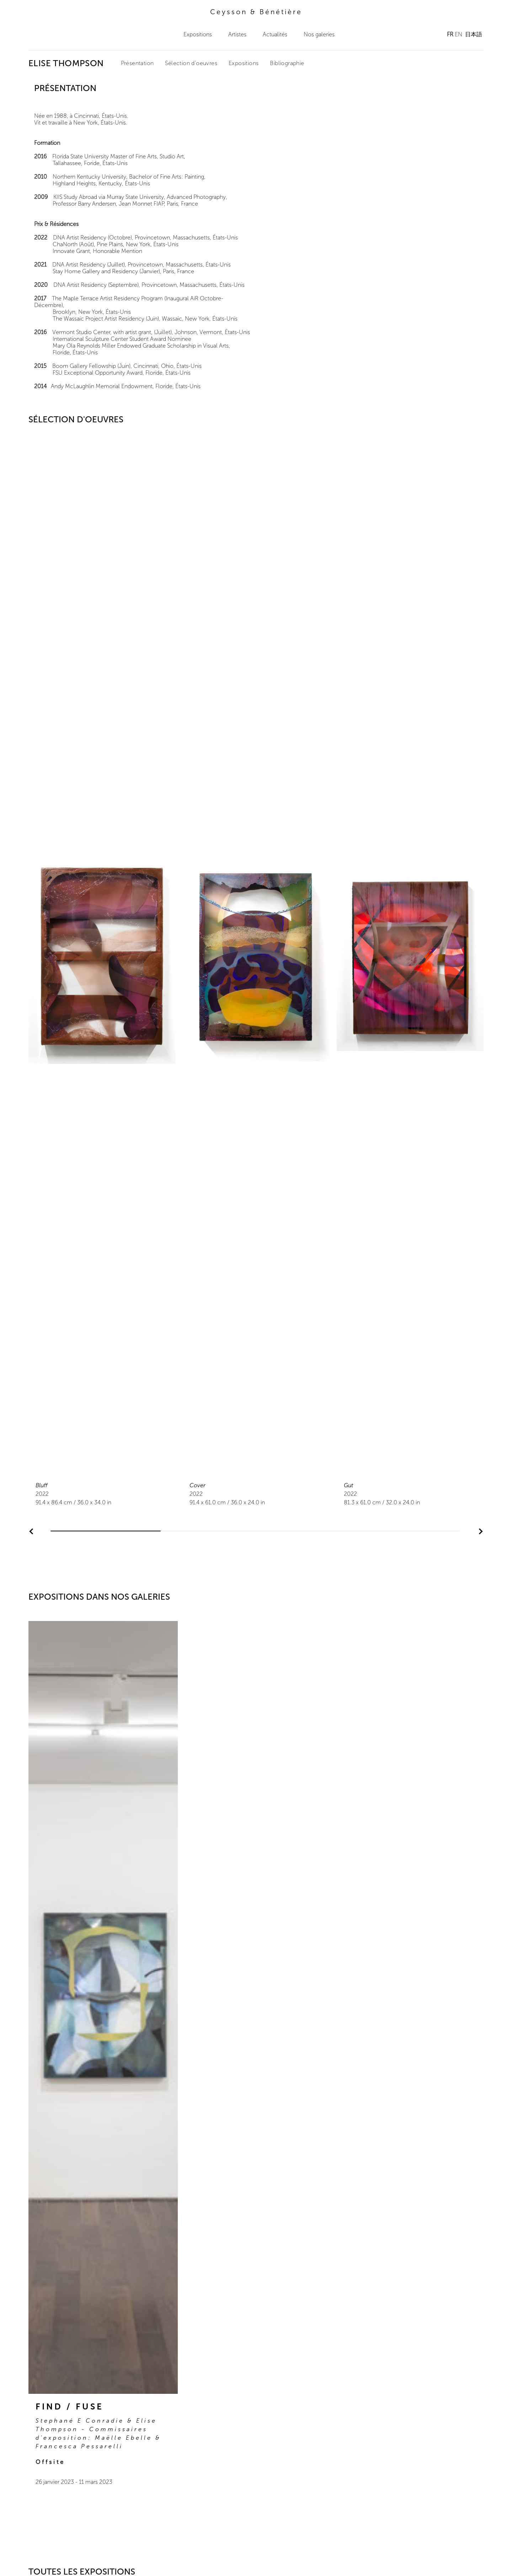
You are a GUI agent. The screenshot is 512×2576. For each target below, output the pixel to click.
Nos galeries (319, 34)
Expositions (197, 34)
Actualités (275, 34)
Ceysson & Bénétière (256, 12)
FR (450, 34)
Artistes (237, 34)
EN (458, 34)
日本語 (473, 34)
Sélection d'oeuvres (191, 63)
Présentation (137, 63)
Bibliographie (287, 63)
